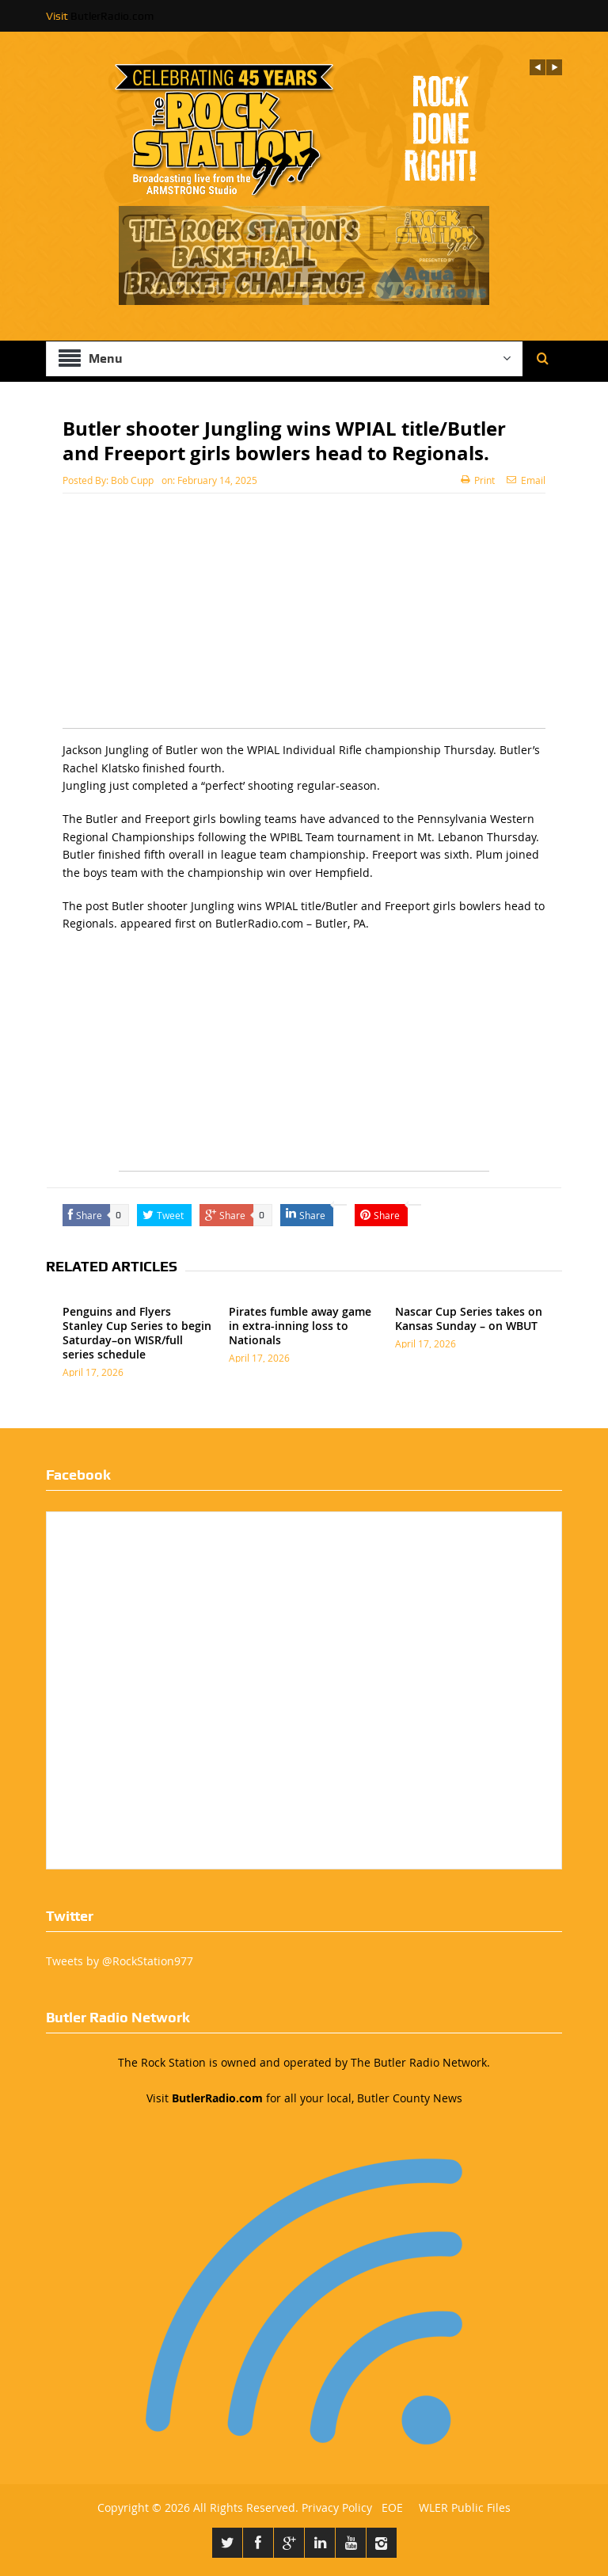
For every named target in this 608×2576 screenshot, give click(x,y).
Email (526, 480)
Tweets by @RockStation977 (119, 1960)
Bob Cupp (132, 480)
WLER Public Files (465, 2507)
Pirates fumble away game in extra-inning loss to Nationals (300, 1325)
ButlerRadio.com (112, 16)
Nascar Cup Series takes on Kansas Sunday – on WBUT (468, 1318)
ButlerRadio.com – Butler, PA (290, 923)
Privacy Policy (337, 2507)
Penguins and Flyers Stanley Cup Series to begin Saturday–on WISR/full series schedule (137, 1333)
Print (478, 480)
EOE (389, 2507)
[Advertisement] (304, 617)
